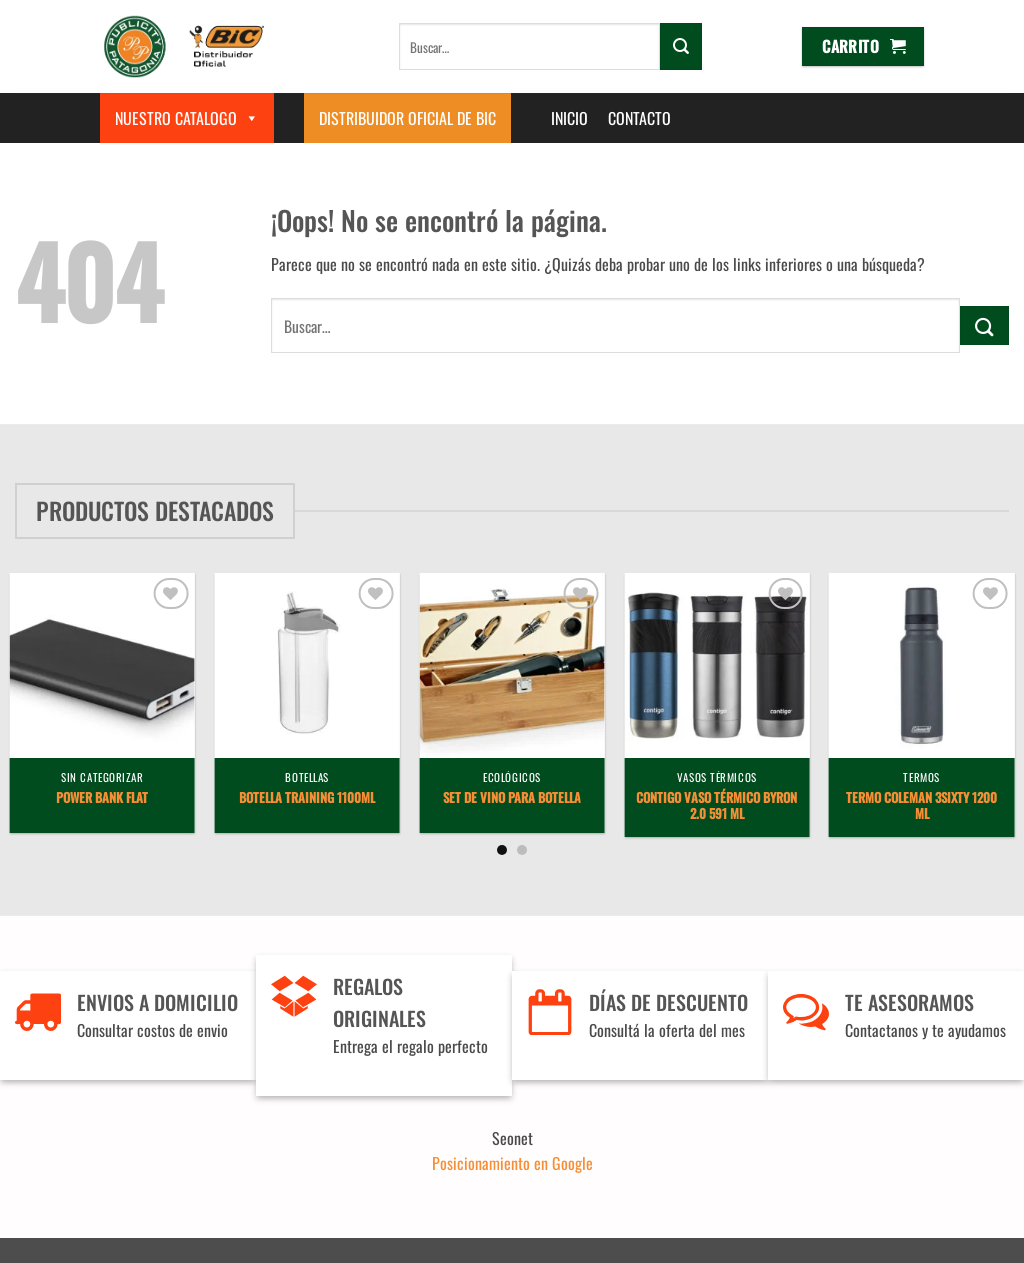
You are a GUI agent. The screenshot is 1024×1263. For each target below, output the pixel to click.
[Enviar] (681, 46)
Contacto (639, 118)
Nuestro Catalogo (187, 118)
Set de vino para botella (512, 798)
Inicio (569, 118)
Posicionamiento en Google (512, 1163)
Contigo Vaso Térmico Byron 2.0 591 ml (716, 807)
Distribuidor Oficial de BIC (407, 118)
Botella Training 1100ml (307, 798)
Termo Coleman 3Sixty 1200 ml (921, 807)
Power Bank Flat (102, 798)
